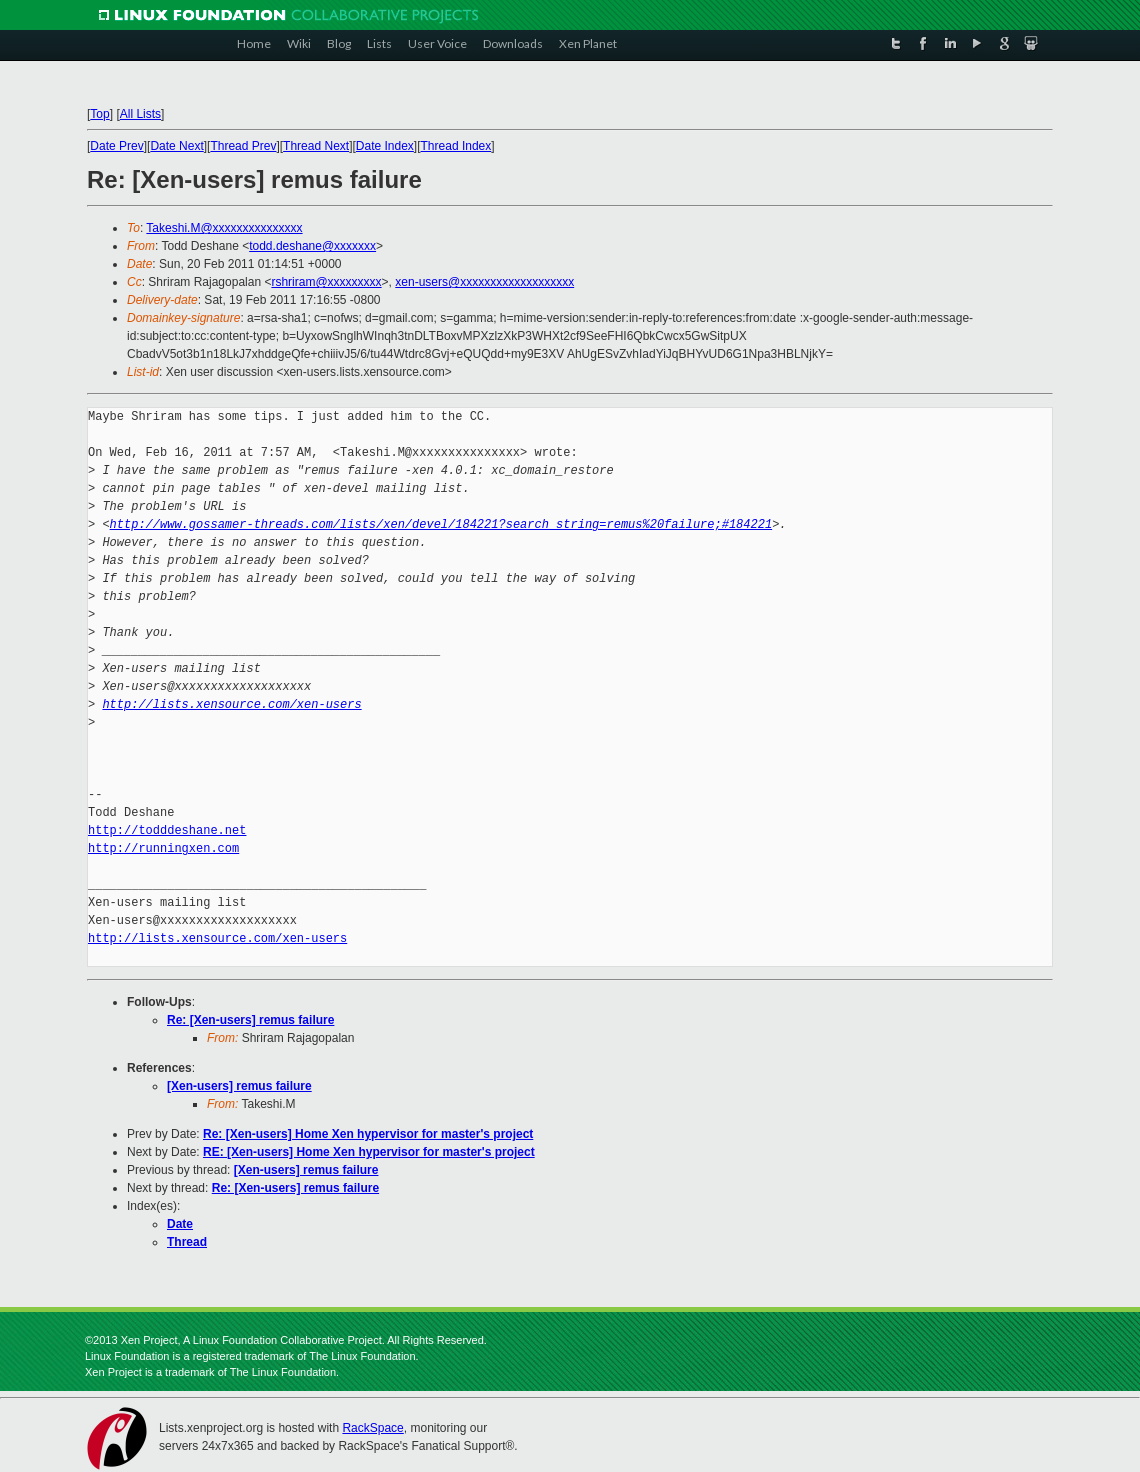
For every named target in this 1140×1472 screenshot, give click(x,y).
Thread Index (456, 146)
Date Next (176, 146)
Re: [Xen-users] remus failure (250, 1020)
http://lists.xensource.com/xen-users (231, 704)
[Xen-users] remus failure (239, 1086)
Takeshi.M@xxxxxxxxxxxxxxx (224, 228)
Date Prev (116, 146)
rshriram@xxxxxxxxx (326, 282)
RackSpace (372, 1428)
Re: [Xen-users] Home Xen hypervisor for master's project (368, 1134)
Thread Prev (243, 146)
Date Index (385, 146)
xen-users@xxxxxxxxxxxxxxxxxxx (484, 282)
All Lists (140, 114)
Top (99, 114)
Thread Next (316, 146)
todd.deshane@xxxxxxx (312, 246)
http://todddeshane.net (167, 830)
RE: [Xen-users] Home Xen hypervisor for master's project (369, 1152)
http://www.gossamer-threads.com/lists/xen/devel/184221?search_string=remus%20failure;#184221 (441, 524)
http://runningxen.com (163, 848)
